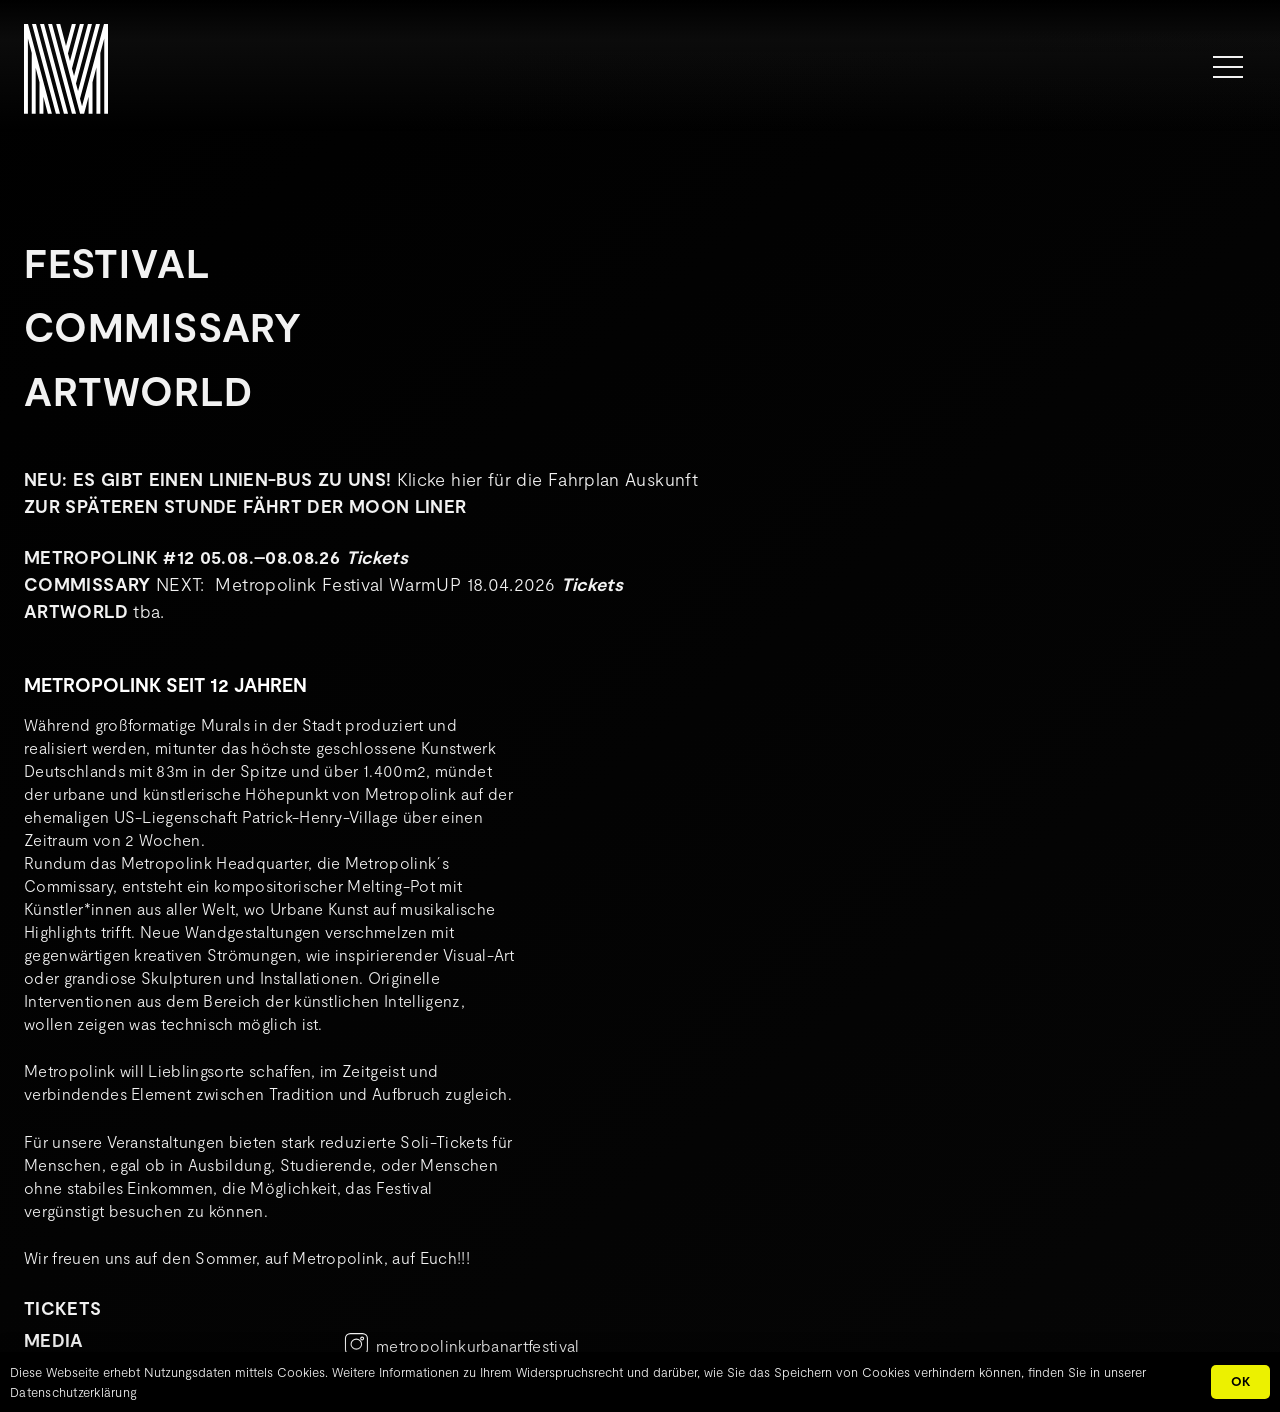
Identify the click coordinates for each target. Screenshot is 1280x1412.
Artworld (138, 390)
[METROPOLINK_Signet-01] (66, 69)
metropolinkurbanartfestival (478, 1345)
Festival (116, 262)
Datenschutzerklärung (73, 1392)
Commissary (163, 326)
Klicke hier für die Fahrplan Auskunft (547, 479)
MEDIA (54, 1340)
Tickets (377, 557)
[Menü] (1228, 67)
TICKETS (63, 1308)
